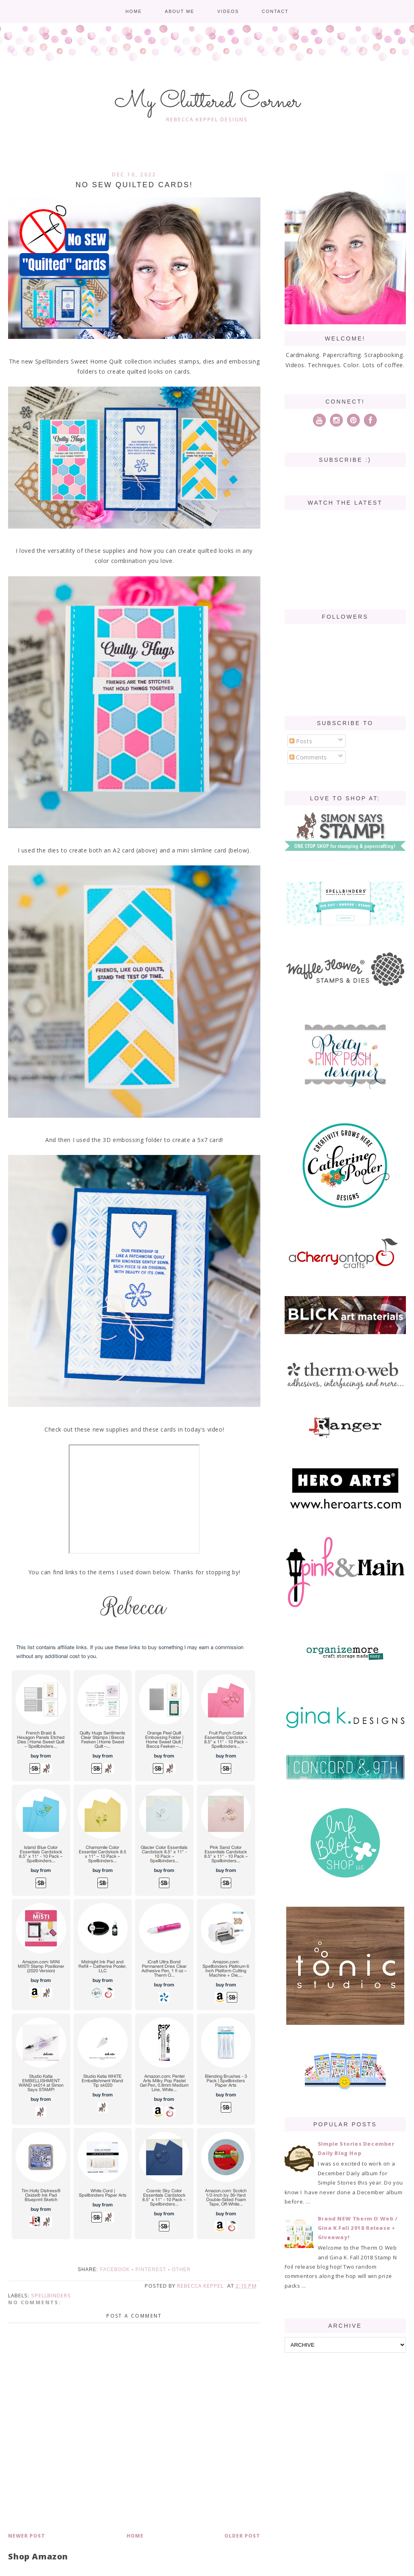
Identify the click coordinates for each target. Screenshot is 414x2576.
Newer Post (26, 2535)
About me (179, 11)
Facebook (115, 2269)
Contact (275, 11)
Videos (228, 11)
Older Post (242, 2535)
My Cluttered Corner (207, 102)
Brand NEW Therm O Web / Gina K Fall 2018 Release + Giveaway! (358, 2228)
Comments (308, 757)
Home (133, 11)
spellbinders (51, 2295)
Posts (301, 741)
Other (181, 2269)
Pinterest (150, 2269)
